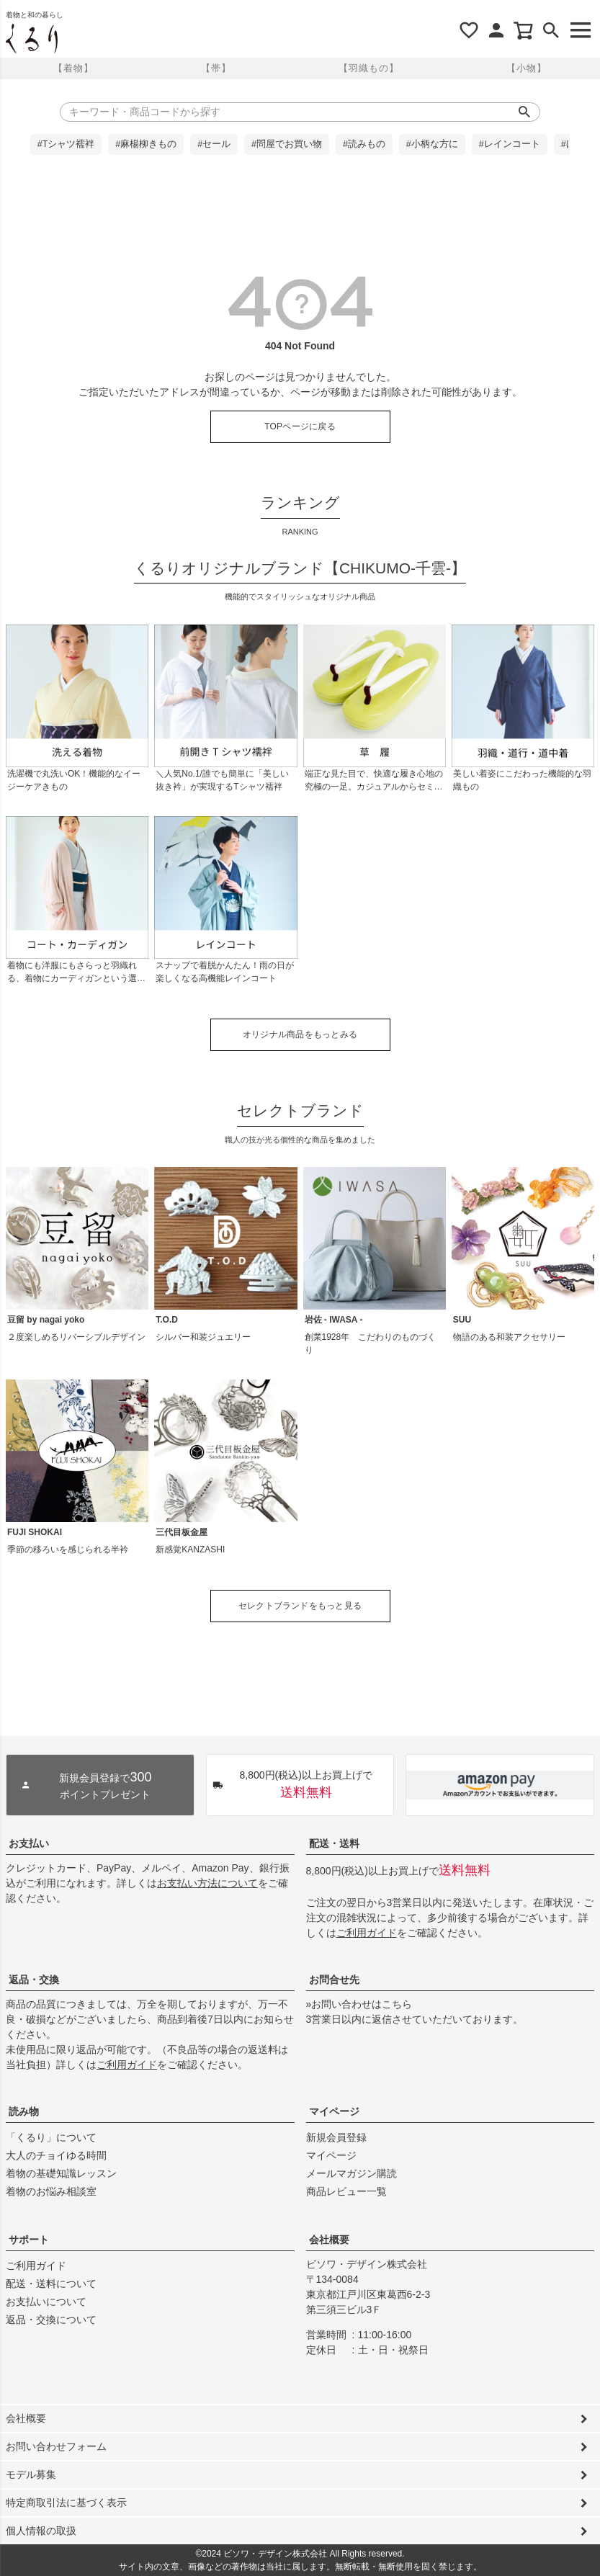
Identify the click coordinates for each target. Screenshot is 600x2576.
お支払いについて (46, 2301)
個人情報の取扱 (41, 2530)
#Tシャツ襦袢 (66, 144)
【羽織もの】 (369, 68)
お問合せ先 (334, 1979)
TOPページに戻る (300, 426)
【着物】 (73, 68)
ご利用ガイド (366, 1932)
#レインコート (509, 144)
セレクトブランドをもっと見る (300, 1606)
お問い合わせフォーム (56, 2446)
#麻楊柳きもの (145, 144)
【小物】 (526, 68)
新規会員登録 (336, 2137)
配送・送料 (334, 1843)
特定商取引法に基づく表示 (66, 2502)
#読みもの (364, 144)
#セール (213, 144)
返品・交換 (34, 1979)
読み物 (24, 2111)
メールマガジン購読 (351, 2173)
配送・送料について (51, 2283)
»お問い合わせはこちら (359, 2004)
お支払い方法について (207, 1883)
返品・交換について (51, 2319)
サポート (29, 2239)
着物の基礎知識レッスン (61, 2173)
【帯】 (216, 68)
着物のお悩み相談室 (51, 2191)
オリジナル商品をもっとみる (300, 1034)
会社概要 (329, 2239)
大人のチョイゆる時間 (56, 2155)
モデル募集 (31, 2474)
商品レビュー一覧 (346, 2191)
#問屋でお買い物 (286, 144)
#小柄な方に (432, 144)
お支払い (29, 1843)
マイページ (334, 2111)
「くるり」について (51, 2137)
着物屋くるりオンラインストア (32, 39)
